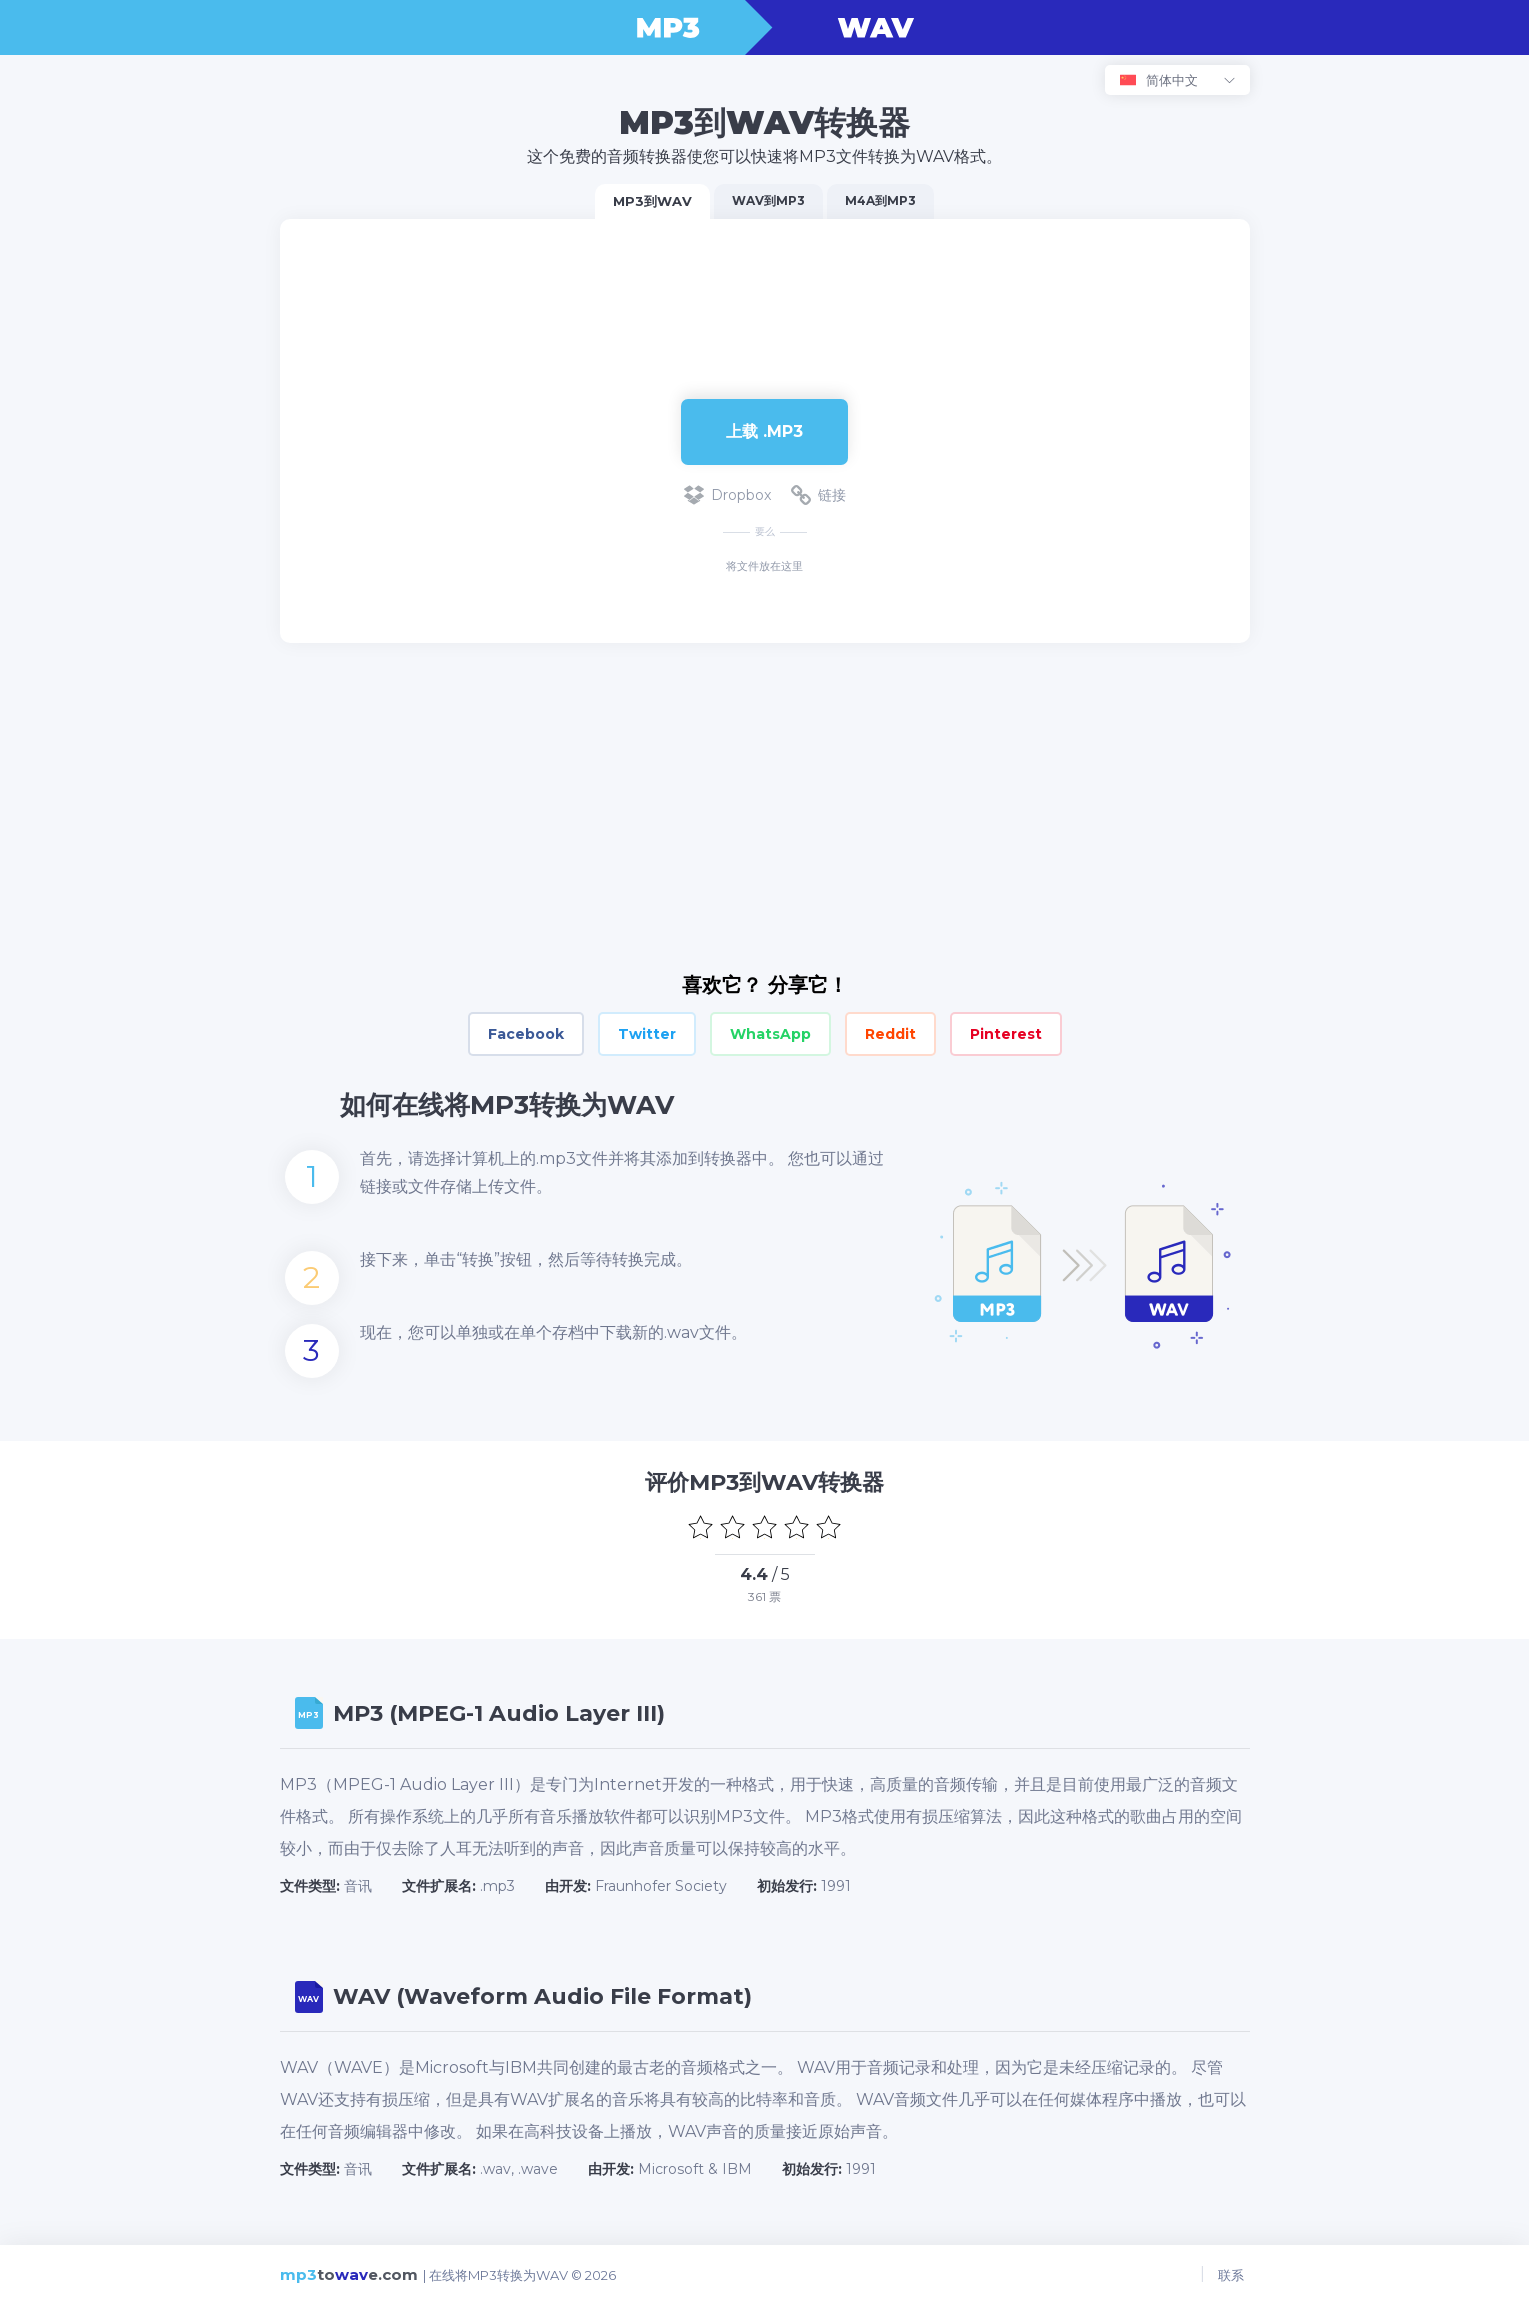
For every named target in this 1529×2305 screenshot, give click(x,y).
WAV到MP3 (768, 200)
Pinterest (1006, 1034)
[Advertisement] (765, 284)
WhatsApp (770, 1034)
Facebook (526, 1034)
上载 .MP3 (764, 431)
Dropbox (727, 495)
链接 (818, 495)
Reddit (890, 1034)
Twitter (647, 1034)
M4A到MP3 (880, 200)
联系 (1237, 2275)
